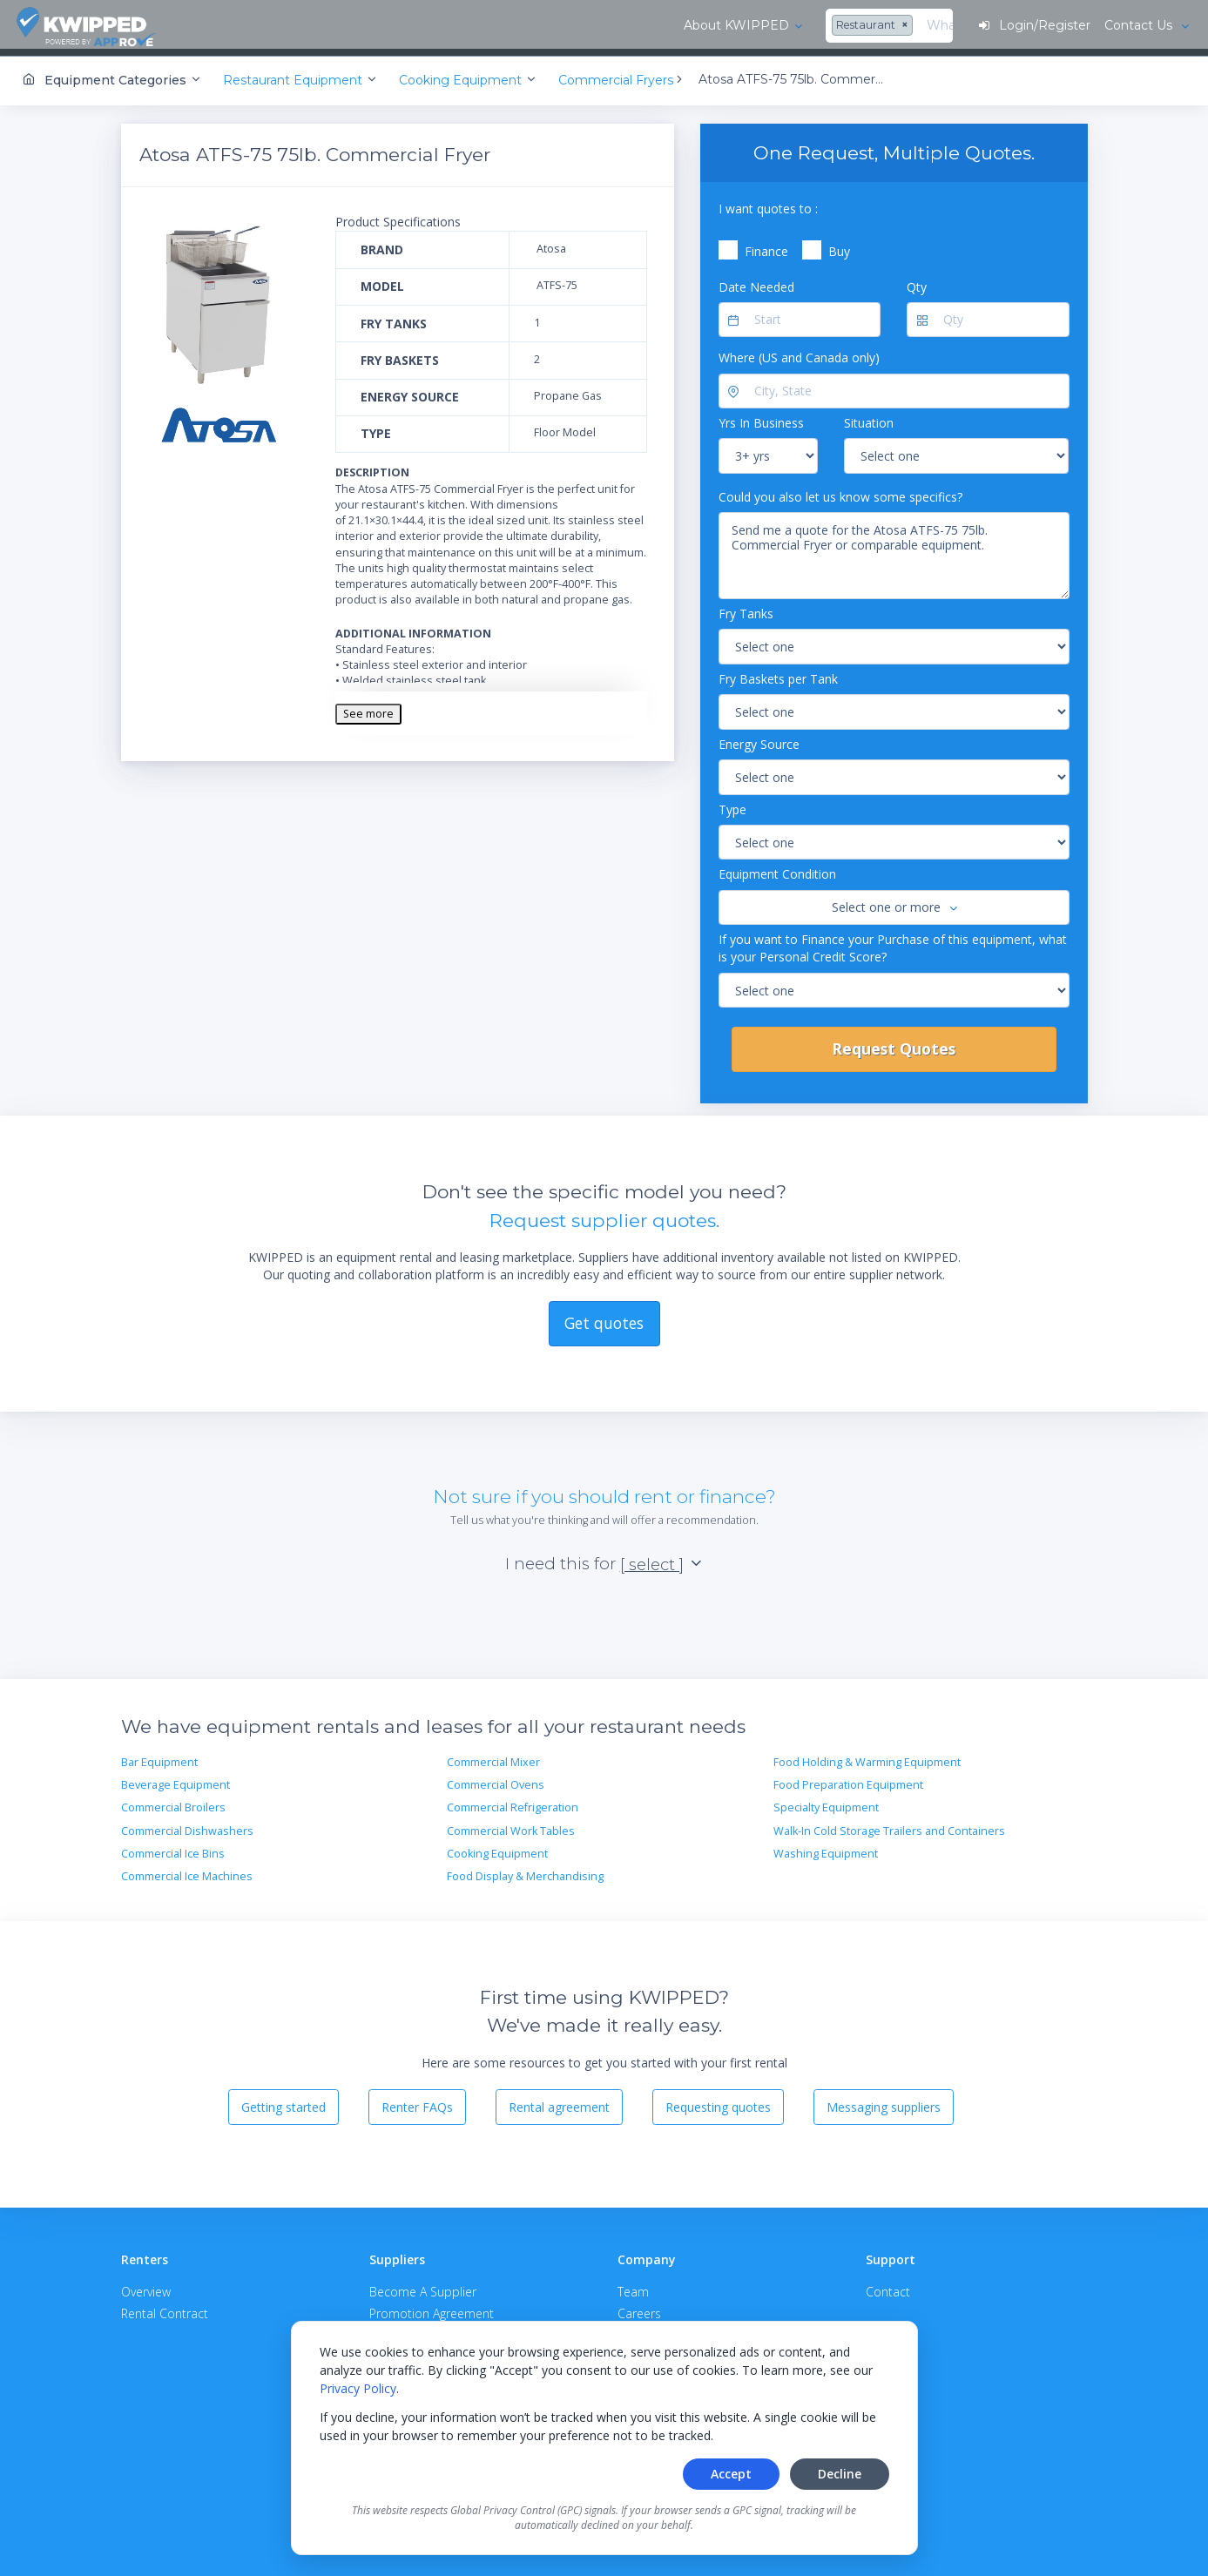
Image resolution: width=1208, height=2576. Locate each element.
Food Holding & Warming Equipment (867, 1756)
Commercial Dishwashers (187, 1824)
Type (732, 803)
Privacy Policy (358, 2388)
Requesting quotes (718, 2101)
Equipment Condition (777, 868)
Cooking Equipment (497, 1848)
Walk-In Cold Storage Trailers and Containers (889, 1824)
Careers (639, 2307)
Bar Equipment (159, 1756)
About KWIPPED (268, 25)
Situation (869, 417)
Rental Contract (164, 2307)
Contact (888, 2285)
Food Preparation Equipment (848, 1778)
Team (633, 2285)
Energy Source (759, 738)
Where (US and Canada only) (799, 352)
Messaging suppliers (884, 2101)
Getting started (283, 2101)
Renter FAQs (417, 2101)
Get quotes (604, 1317)
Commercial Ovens (495, 1778)
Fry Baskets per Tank (778, 672)
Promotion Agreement (431, 2307)
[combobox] (407, 26)
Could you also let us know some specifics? (840, 490)
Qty (917, 281)
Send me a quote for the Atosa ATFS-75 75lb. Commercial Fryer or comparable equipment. (894, 550)
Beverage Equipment (175, 1778)
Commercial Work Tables (511, 1824)
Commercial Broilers (173, 1802)
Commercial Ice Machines (187, 1871)
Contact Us (1138, 25)
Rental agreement (559, 2101)
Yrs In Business (761, 417)
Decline (839, 2473)
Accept (731, 2473)
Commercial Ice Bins (173, 1848)
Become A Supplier (422, 2285)
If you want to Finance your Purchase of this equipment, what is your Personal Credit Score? (893, 943)
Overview (146, 2285)
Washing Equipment (825, 1848)
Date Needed (756, 281)
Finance (766, 246)
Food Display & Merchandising (525, 1871)
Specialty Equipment (826, 1802)
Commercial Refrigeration (512, 1802)
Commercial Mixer (493, 1756)
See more (368, 707)
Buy (839, 246)
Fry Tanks (746, 608)
